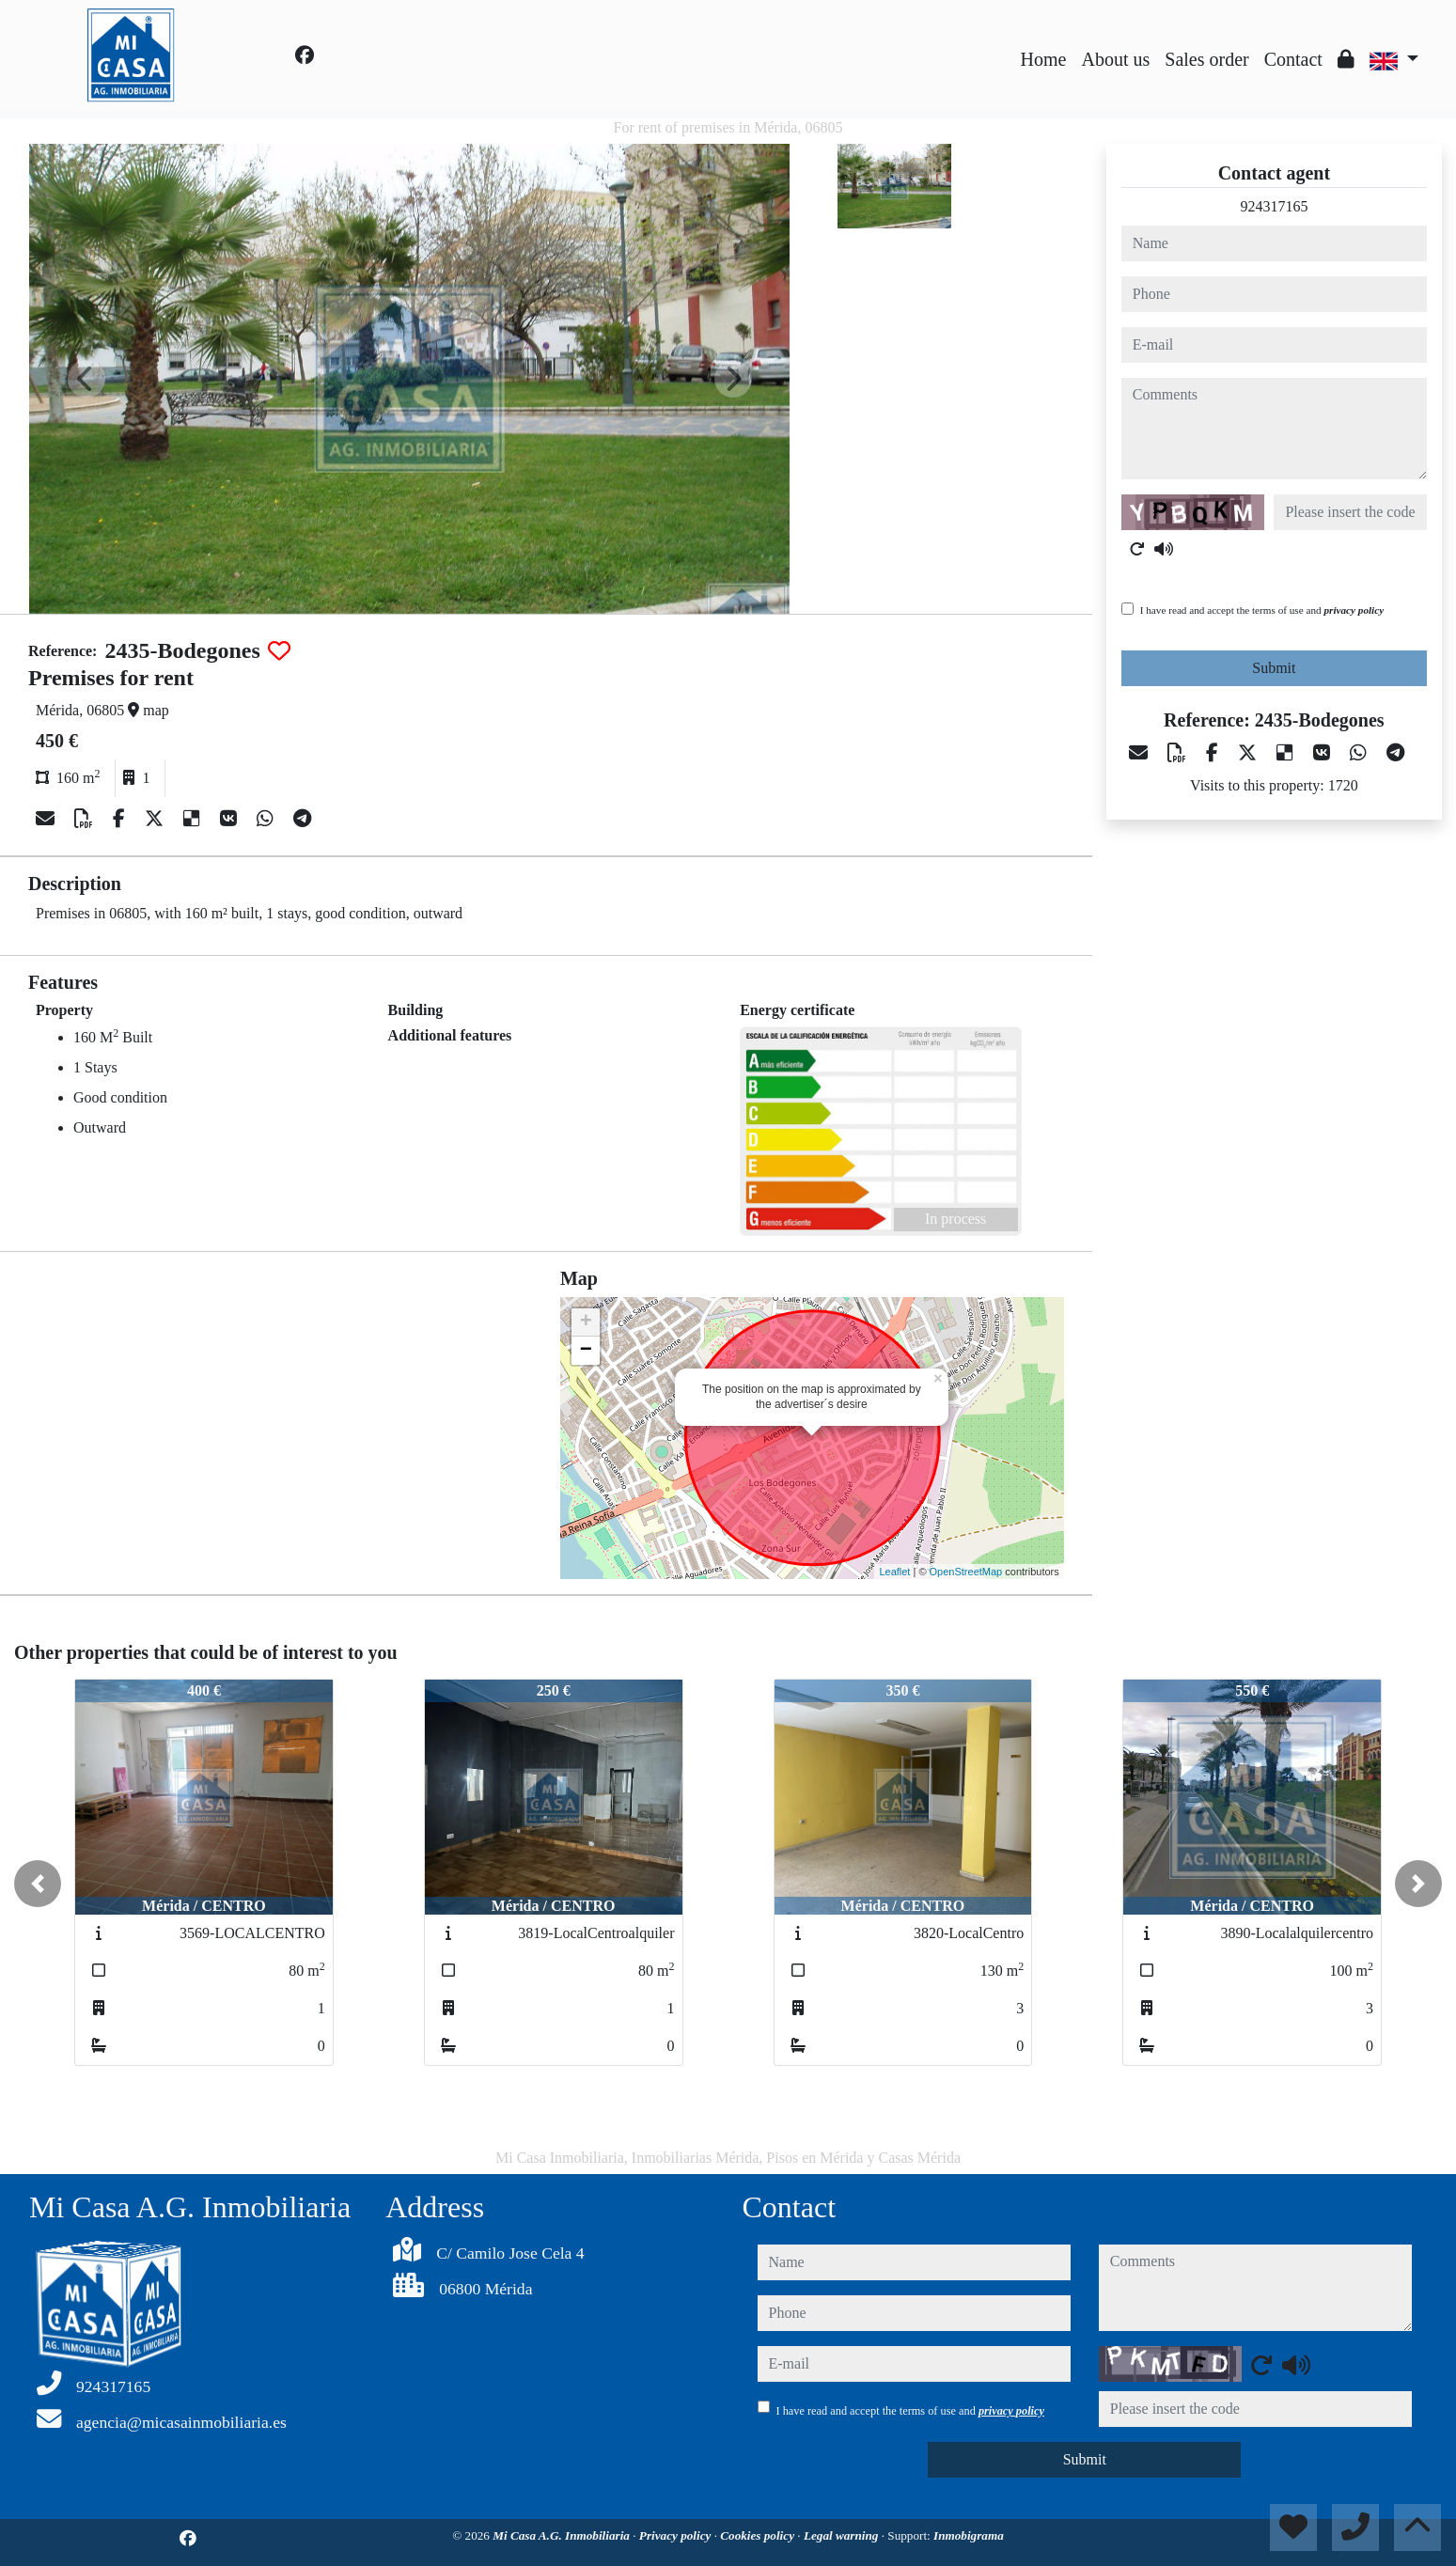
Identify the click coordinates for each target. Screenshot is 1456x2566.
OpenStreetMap (966, 1571)
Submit (1273, 668)
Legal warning (843, 2535)
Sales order (1206, 59)
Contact (1293, 59)
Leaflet (894, 1571)
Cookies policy (758, 2535)
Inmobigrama (968, 2535)
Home (1044, 59)
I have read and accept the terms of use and (1262, 610)
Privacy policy (676, 2535)
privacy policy (1353, 610)
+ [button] (586, 1322)
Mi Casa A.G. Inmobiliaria (563, 2535)
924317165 (1273, 206)
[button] (37, 1883)
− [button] (586, 1351)
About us (1115, 59)
